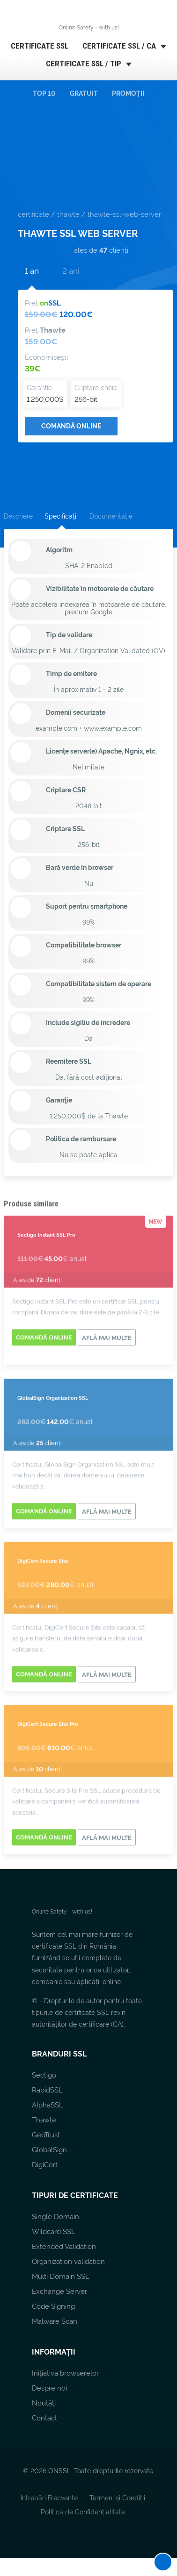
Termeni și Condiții (117, 2498)
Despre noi (49, 2388)
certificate (33, 214)
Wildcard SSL (53, 2231)
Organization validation (68, 2261)
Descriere (18, 516)
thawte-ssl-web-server (124, 214)
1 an (32, 271)
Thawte (44, 2120)
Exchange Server (59, 2291)
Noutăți (44, 2403)
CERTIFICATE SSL (39, 45)
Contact (44, 2418)
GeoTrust (46, 2135)
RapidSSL (47, 2090)
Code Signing (53, 2306)
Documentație (111, 516)
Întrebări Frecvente (49, 2498)
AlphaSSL (47, 2105)
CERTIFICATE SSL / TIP (83, 63)
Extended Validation (64, 2246)
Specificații (61, 516)
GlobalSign (49, 2150)
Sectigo (44, 2075)
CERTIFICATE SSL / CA (119, 45)
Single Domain (55, 2217)
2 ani (71, 271)
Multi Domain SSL (60, 2276)
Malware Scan (54, 2321)
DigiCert (45, 2165)
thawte (68, 214)
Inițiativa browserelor (65, 2373)
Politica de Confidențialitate (83, 2512)
